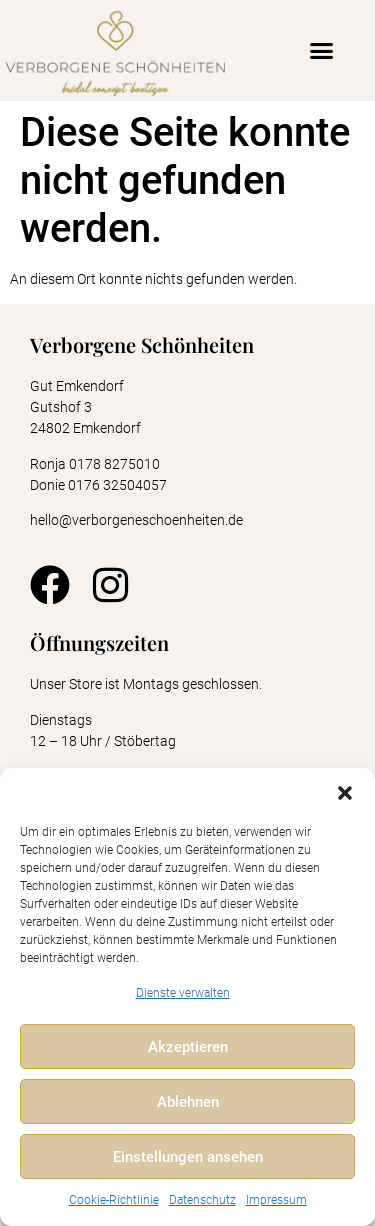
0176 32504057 (119, 485)
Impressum (276, 1200)
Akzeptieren (188, 1047)
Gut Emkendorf (77, 386)
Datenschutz (202, 1200)
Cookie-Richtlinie (114, 1200)
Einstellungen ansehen (188, 1157)
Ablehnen (188, 1102)
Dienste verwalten (183, 993)
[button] (345, 793)
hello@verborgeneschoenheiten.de (136, 520)
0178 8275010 (114, 464)
